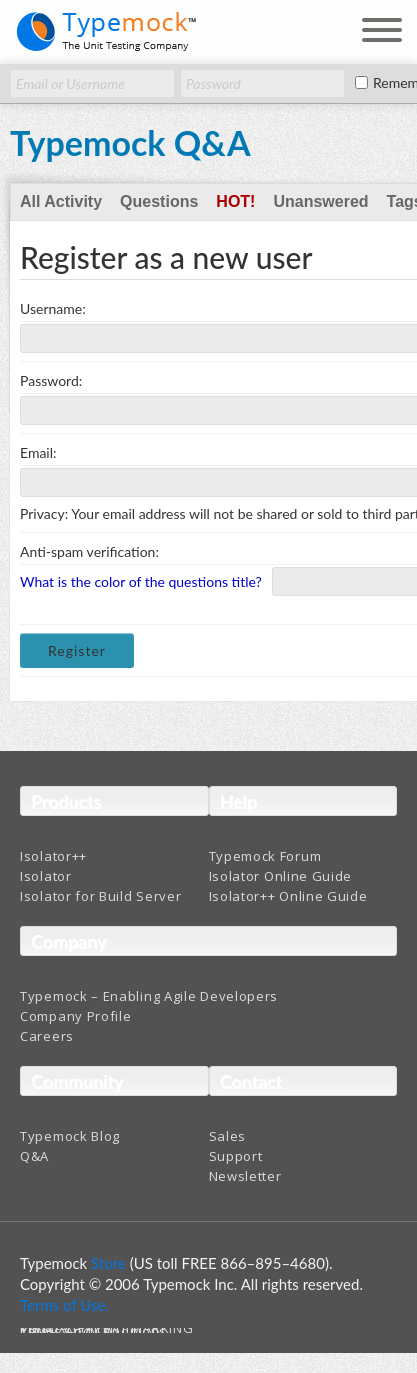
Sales (228, 1136)
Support (236, 1156)
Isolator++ (53, 856)
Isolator (46, 876)
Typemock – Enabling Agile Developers (149, 996)
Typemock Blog (70, 1136)
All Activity (61, 201)
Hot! (235, 201)
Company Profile (76, 1016)
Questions (159, 201)
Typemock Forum (265, 856)
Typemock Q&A (130, 142)
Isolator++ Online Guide (288, 896)
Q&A (34, 1156)
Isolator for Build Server (101, 896)
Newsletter (245, 1176)
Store (108, 1263)
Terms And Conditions (93, 1331)
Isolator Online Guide (281, 876)
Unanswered (320, 201)
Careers (47, 1036)
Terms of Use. (64, 1305)
